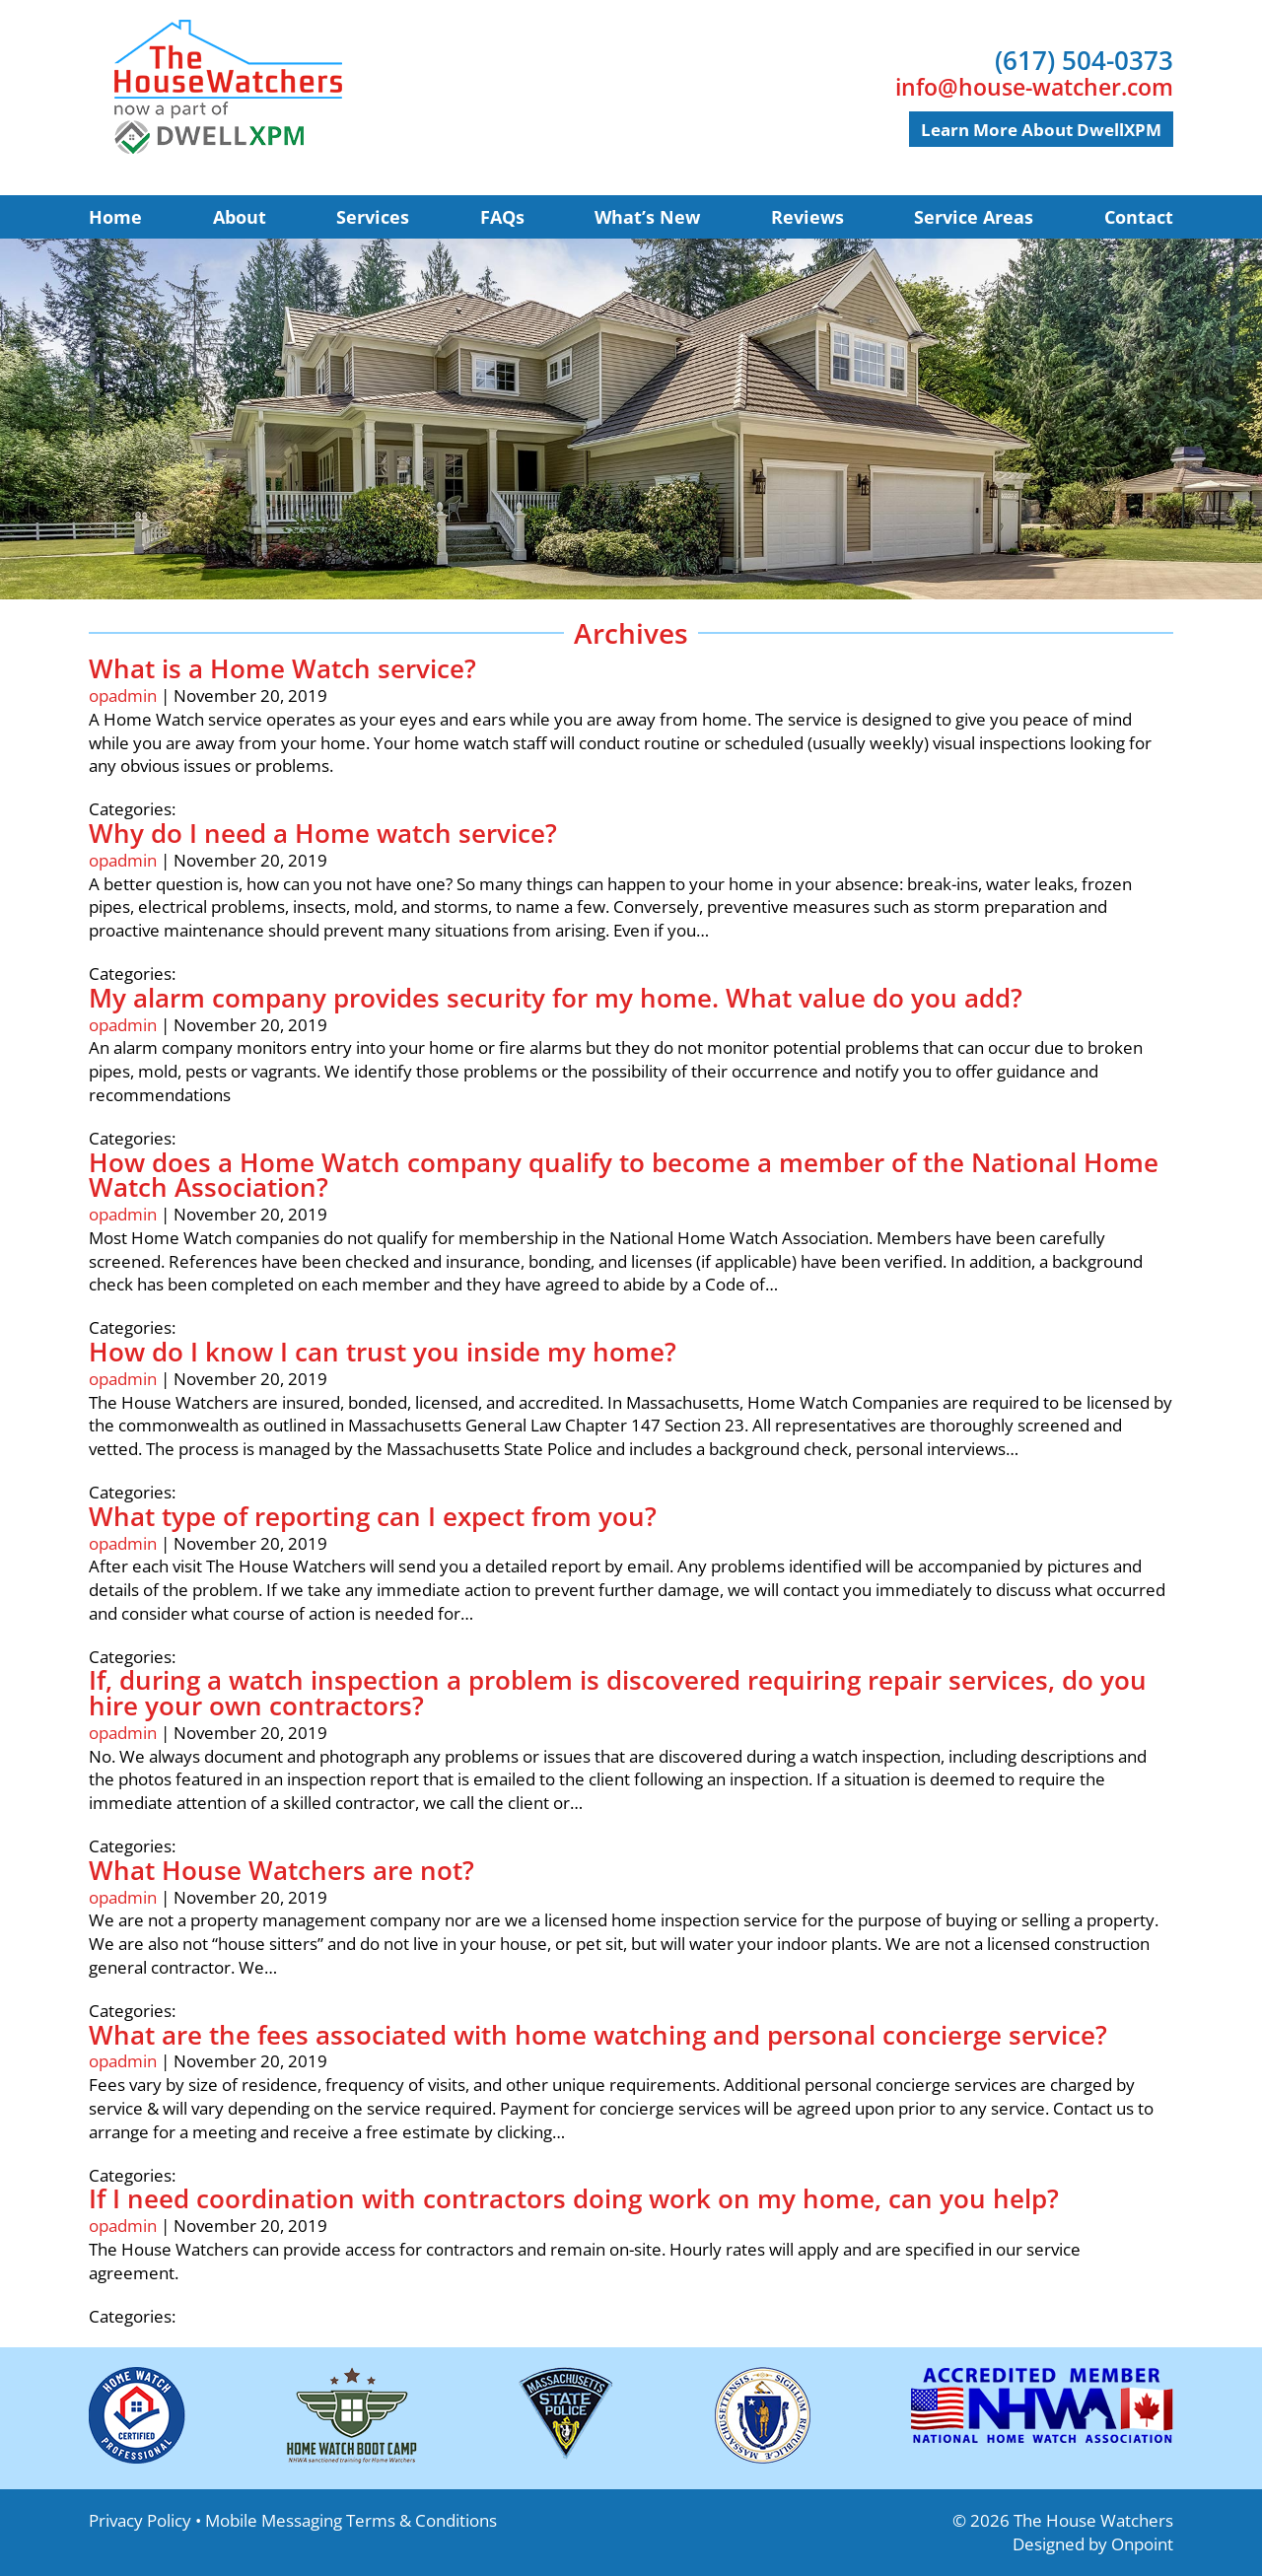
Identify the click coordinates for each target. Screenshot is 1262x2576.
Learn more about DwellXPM (1041, 129)
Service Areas (973, 217)
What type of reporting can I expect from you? (373, 1516)
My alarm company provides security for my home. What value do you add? (555, 997)
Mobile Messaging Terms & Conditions (351, 2520)
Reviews (807, 217)
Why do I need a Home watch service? (323, 833)
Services (372, 217)
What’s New (647, 217)
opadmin (123, 695)
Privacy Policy (140, 2520)
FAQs (502, 217)
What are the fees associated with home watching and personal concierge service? (598, 2035)
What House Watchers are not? (281, 1870)
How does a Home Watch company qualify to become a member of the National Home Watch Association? (623, 1175)
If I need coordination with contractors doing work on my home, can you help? (574, 2198)
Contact (1138, 217)
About (239, 217)
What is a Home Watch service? (282, 668)
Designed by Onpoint (1093, 2544)
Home (115, 217)
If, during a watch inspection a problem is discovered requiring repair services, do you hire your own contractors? (618, 1692)
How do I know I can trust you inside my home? (382, 1351)
